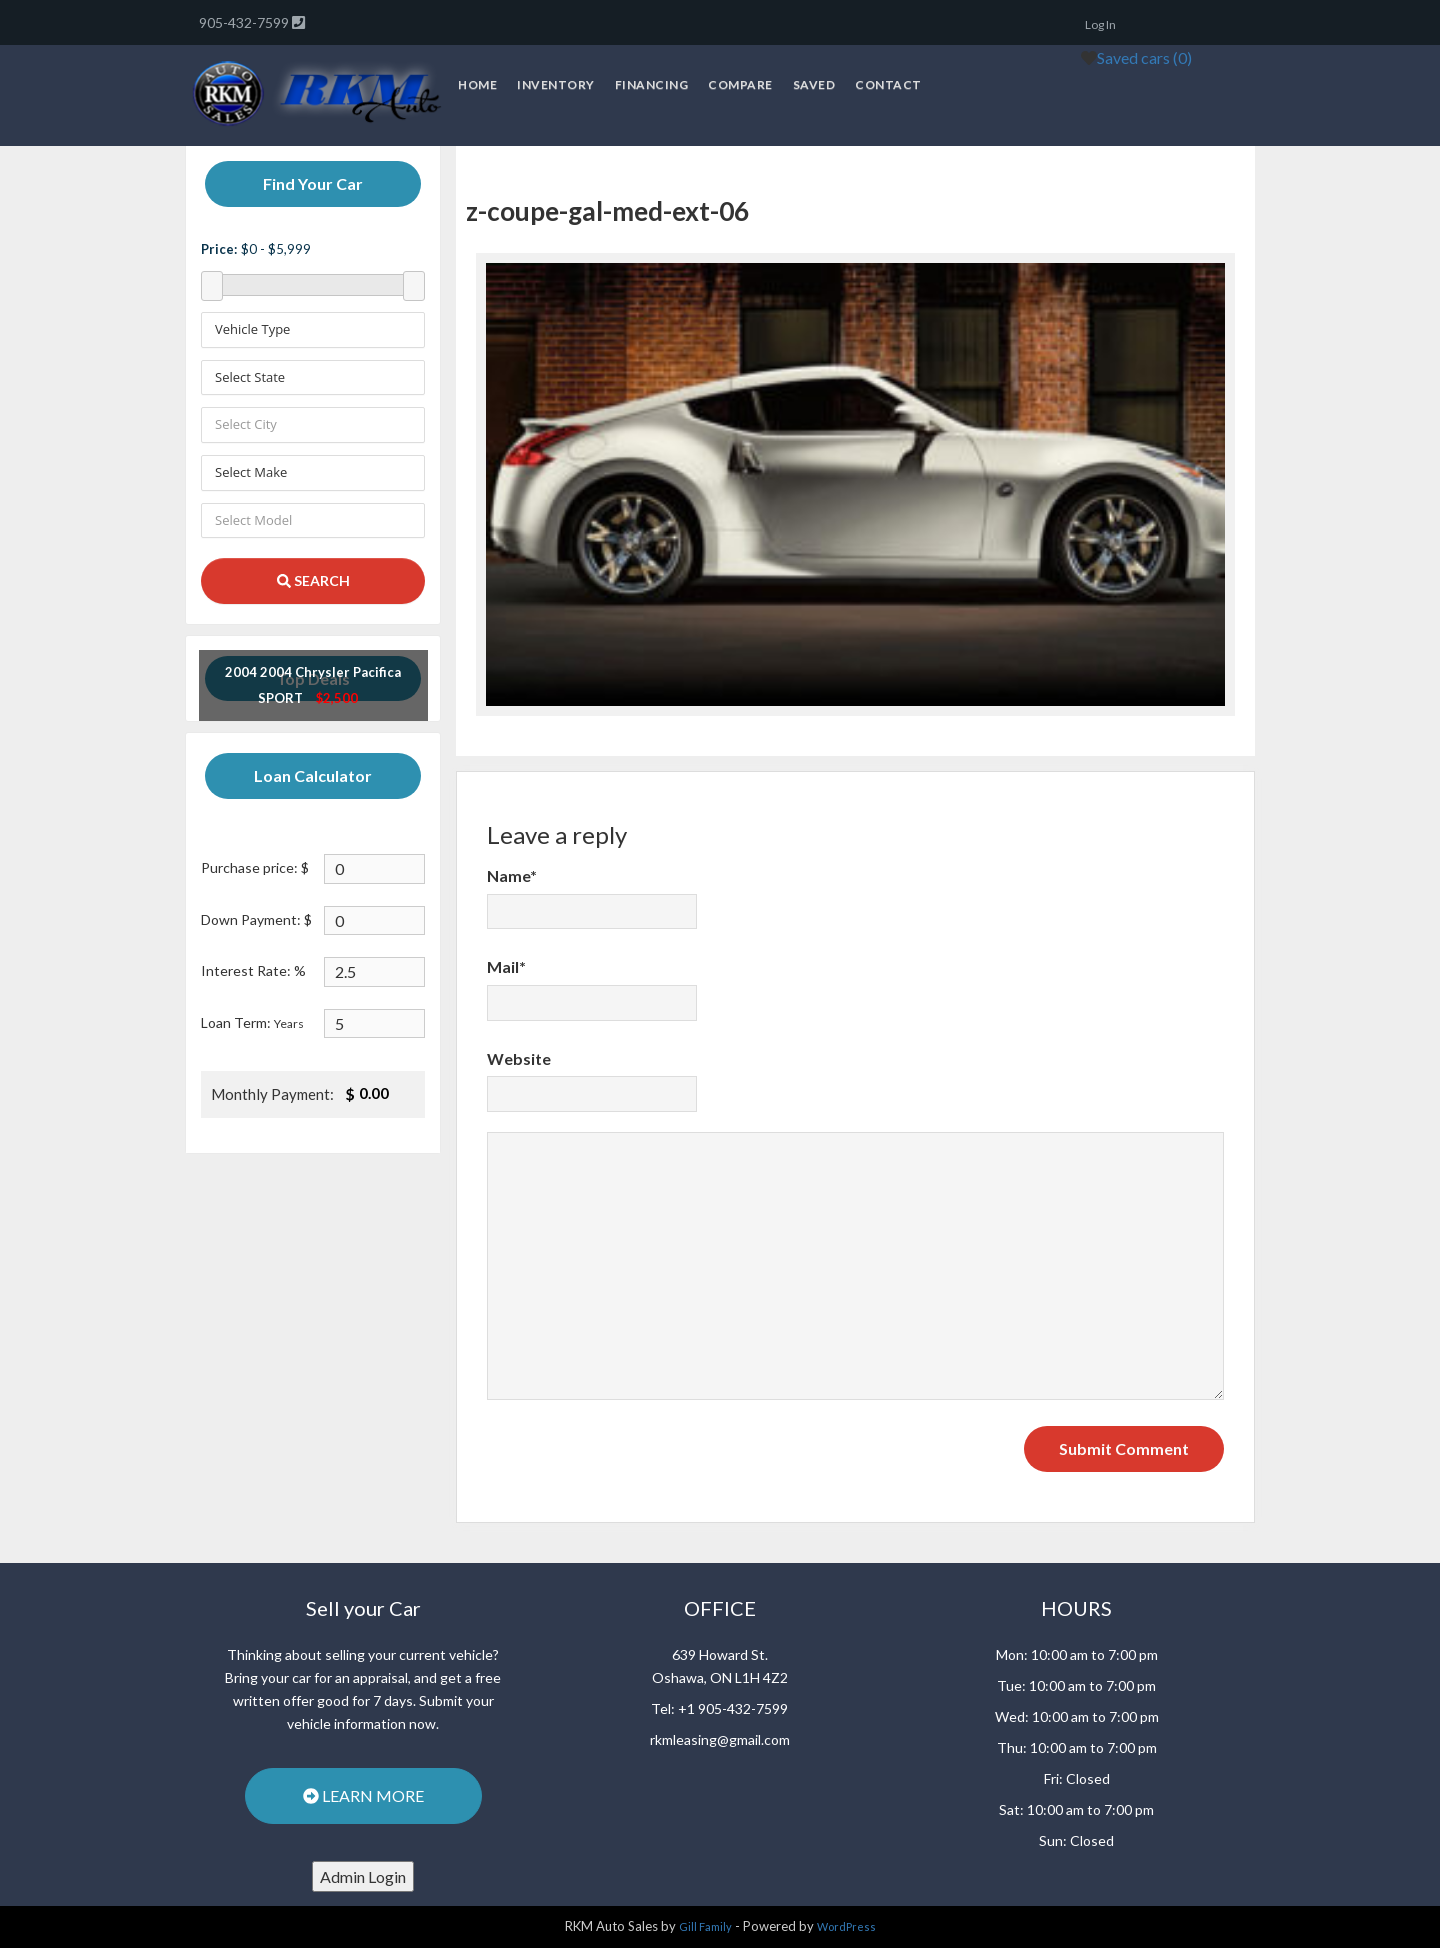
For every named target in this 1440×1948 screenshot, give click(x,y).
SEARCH (313, 580)
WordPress (846, 1926)
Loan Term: (252, 1022)
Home (477, 84)
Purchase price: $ (255, 867)
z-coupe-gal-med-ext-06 (607, 211)
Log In (1100, 24)
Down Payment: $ (256, 919)
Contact (888, 84)
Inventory (556, 84)
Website (519, 1058)
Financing (652, 84)
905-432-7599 (245, 22)
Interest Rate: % (253, 970)
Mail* (506, 966)
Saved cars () (1144, 57)
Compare (740, 84)
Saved (814, 84)
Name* (512, 875)
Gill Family (705, 1926)
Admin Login (363, 1876)
